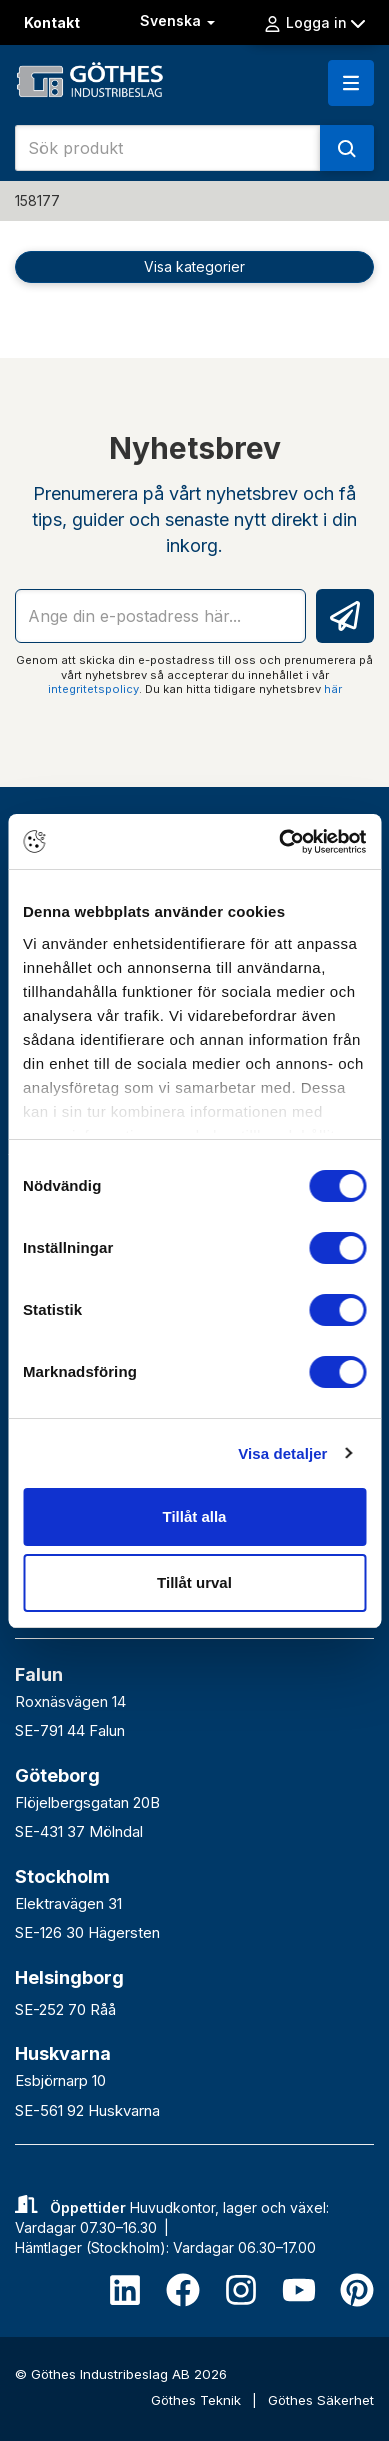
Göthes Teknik (198, 2400)
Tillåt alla (195, 1516)
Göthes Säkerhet (321, 2400)
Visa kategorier (194, 266)
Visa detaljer (282, 1453)
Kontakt (52, 22)
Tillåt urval (194, 1582)
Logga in (314, 23)
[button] (351, 83)
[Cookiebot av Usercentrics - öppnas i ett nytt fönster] (279, 842)
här (333, 689)
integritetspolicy (93, 689)
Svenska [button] (179, 20)
